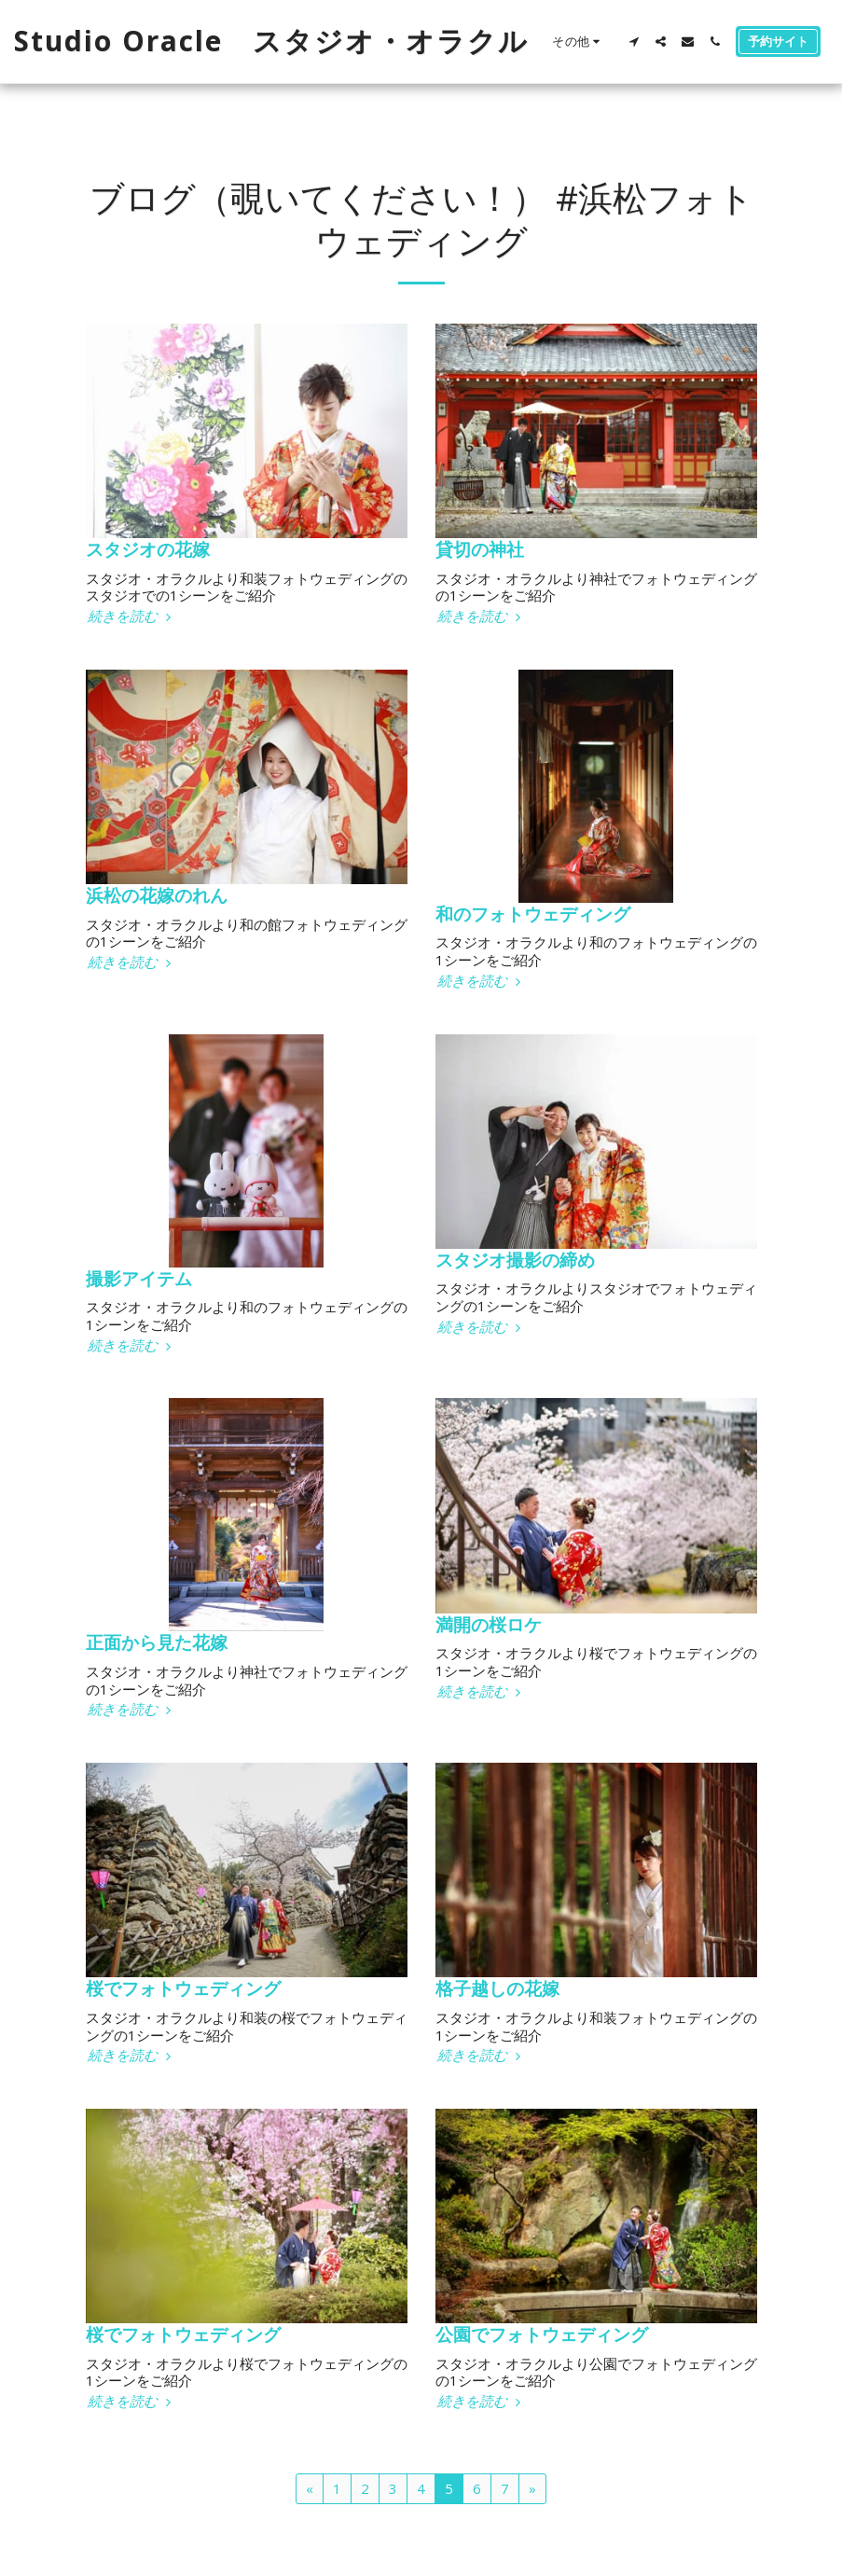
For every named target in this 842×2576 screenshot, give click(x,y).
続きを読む (131, 616)
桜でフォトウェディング (183, 1988)
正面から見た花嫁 (157, 1642)
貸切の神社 (479, 549)
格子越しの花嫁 (497, 1988)
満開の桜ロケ (488, 1624)
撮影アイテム (139, 1278)
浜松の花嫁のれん (157, 895)
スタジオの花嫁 (148, 549)
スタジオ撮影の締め (515, 1259)
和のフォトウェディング (532, 913)
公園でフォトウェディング (541, 2334)
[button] (633, 41)
